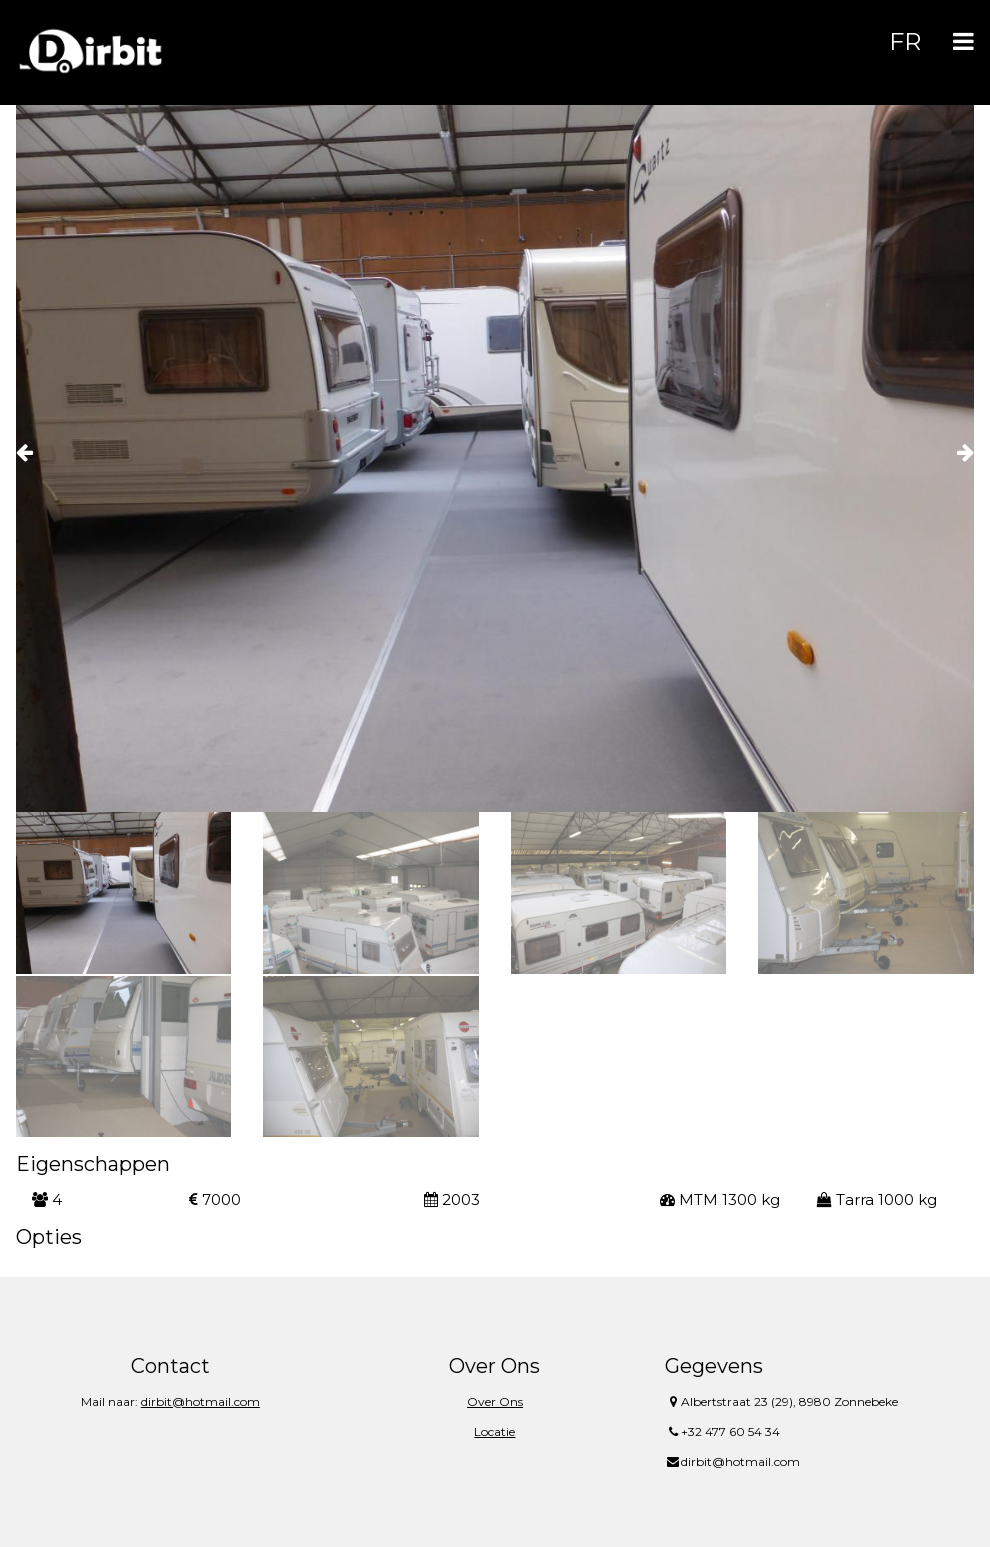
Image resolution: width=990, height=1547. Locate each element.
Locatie (494, 1431)
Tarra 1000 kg (877, 1199)
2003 (452, 1199)
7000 (215, 1199)
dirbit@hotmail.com (200, 1401)
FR (905, 41)
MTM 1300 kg (720, 1199)
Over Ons (495, 1401)
